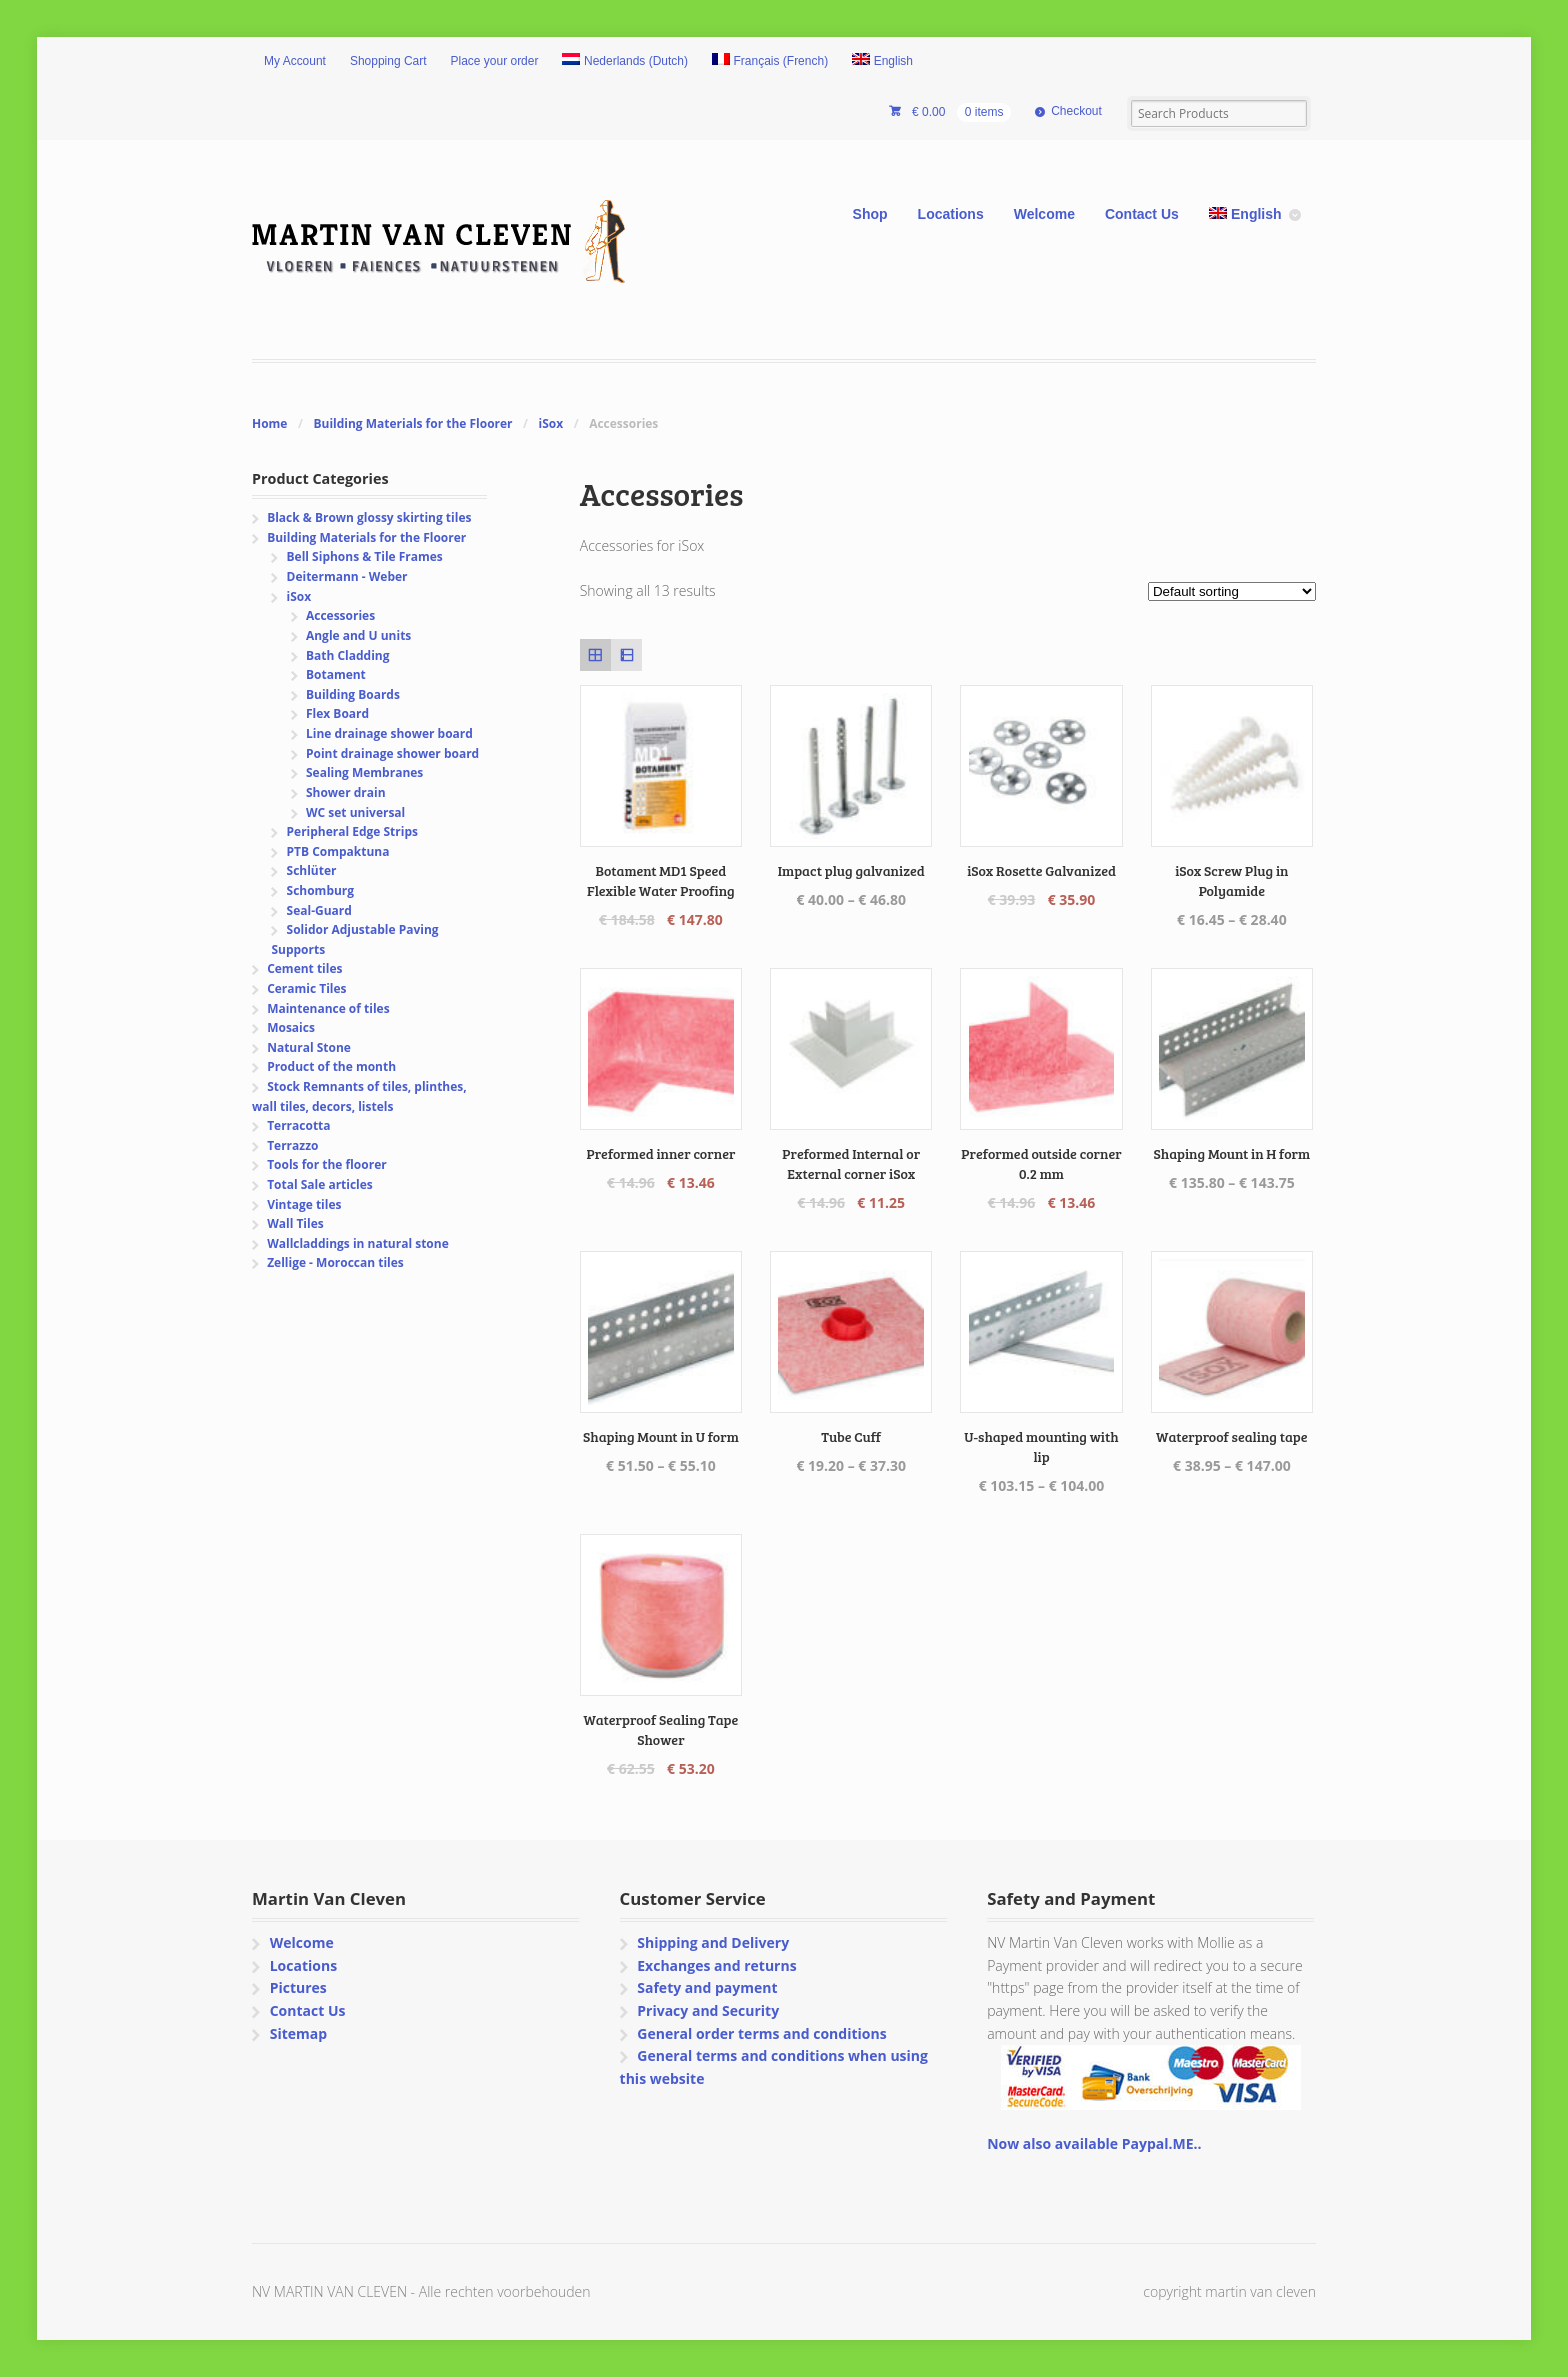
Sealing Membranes (364, 772)
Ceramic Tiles (306, 988)
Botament (336, 674)
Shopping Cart (388, 61)
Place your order (495, 61)
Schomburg (321, 890)
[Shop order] (1232, 591)
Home (269, 423)
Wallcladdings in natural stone (358, 1243)
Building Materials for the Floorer (412, 423)
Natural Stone (309, 1047)
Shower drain (346, 792)
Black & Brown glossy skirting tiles (369, 517)
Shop (870, 214)
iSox (551, 423)
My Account (295, 61)
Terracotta (298, 1125)
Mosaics (291, 1027)
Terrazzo (292, 1145)
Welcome (1044, 214)
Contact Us (1142, 214)
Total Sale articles (320, 1184)
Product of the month (331, 1066)
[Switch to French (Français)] (770, 62)
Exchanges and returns (716, 1965)
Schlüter (312, 870)
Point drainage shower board (392, 753)
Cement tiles (304, 968)
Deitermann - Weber (347, 576)
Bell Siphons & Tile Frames (365, 556)
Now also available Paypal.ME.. (1094, 2143)
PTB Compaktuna (338, 851)
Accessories (340, 615)
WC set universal (355, 812)
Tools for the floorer (327, 1164)
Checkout (1076, 111)
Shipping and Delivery (713, 1942)
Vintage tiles (304, 1204)
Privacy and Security (708, 2010)
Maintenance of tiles (328, 1008)
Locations (951, 214)
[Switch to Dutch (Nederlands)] (625, 62)
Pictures (298, 1987)
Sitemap (298, 2033)
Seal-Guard (319, 910)
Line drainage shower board (389, 733)
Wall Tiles (295, 1223)
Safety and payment (707, 1987)
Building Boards (353, 694)
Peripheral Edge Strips (352, 831)
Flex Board (337, 713)
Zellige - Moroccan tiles (335, 1262)
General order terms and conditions (761, 2033)
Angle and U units (358, 635)
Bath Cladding (348, 655)
